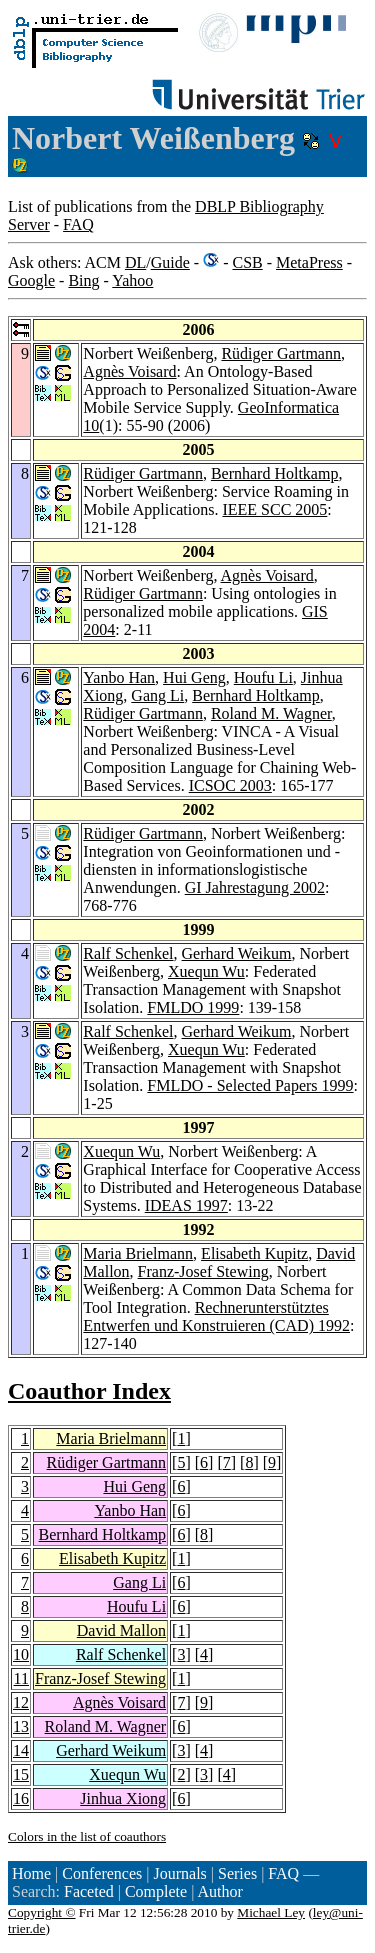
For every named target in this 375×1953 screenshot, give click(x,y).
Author (219, 1891)
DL (135, 262)
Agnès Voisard (129, 371)
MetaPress (309, 262)
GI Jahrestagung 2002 (255, 887)
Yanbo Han (119, 677)
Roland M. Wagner (271, 713)
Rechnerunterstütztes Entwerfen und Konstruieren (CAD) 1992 (216, 1316)
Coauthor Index (89, 1391)
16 (21, 1798)
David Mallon (121, 1630)
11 (21, 1678)
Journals (179, 1873)
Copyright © (42, 1912)
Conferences (102, 1873)
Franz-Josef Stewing (203, 1271)
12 (21, 1702)
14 (21, 1750)
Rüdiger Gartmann (281, 353)
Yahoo (132, 280)
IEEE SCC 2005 (274, 509)
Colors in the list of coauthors (87, 1836)
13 (21, 1726)
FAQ (78, 224)
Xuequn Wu (206, 971)
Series (237, 1873)
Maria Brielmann (138, 1253)
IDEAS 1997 (186, 1205)
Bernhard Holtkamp (275, 473)
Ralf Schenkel (128, 953)
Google (31, 280)
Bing (83, 280)
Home (31, 1873)
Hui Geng (194, 677)
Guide (170, 262)
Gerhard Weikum (237, 953)
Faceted (89, 1891)
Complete (156, 1891)
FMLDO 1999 (193, 1007)
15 (21, 1774)
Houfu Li (263, 677)
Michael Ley (271, 1912)
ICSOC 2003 (230, 785)
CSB (247, 262)
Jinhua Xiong (123, 1798)
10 (21, 1654)
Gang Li (157, 695)
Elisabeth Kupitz (254, 1253)
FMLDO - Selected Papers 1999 (250, 1085)
